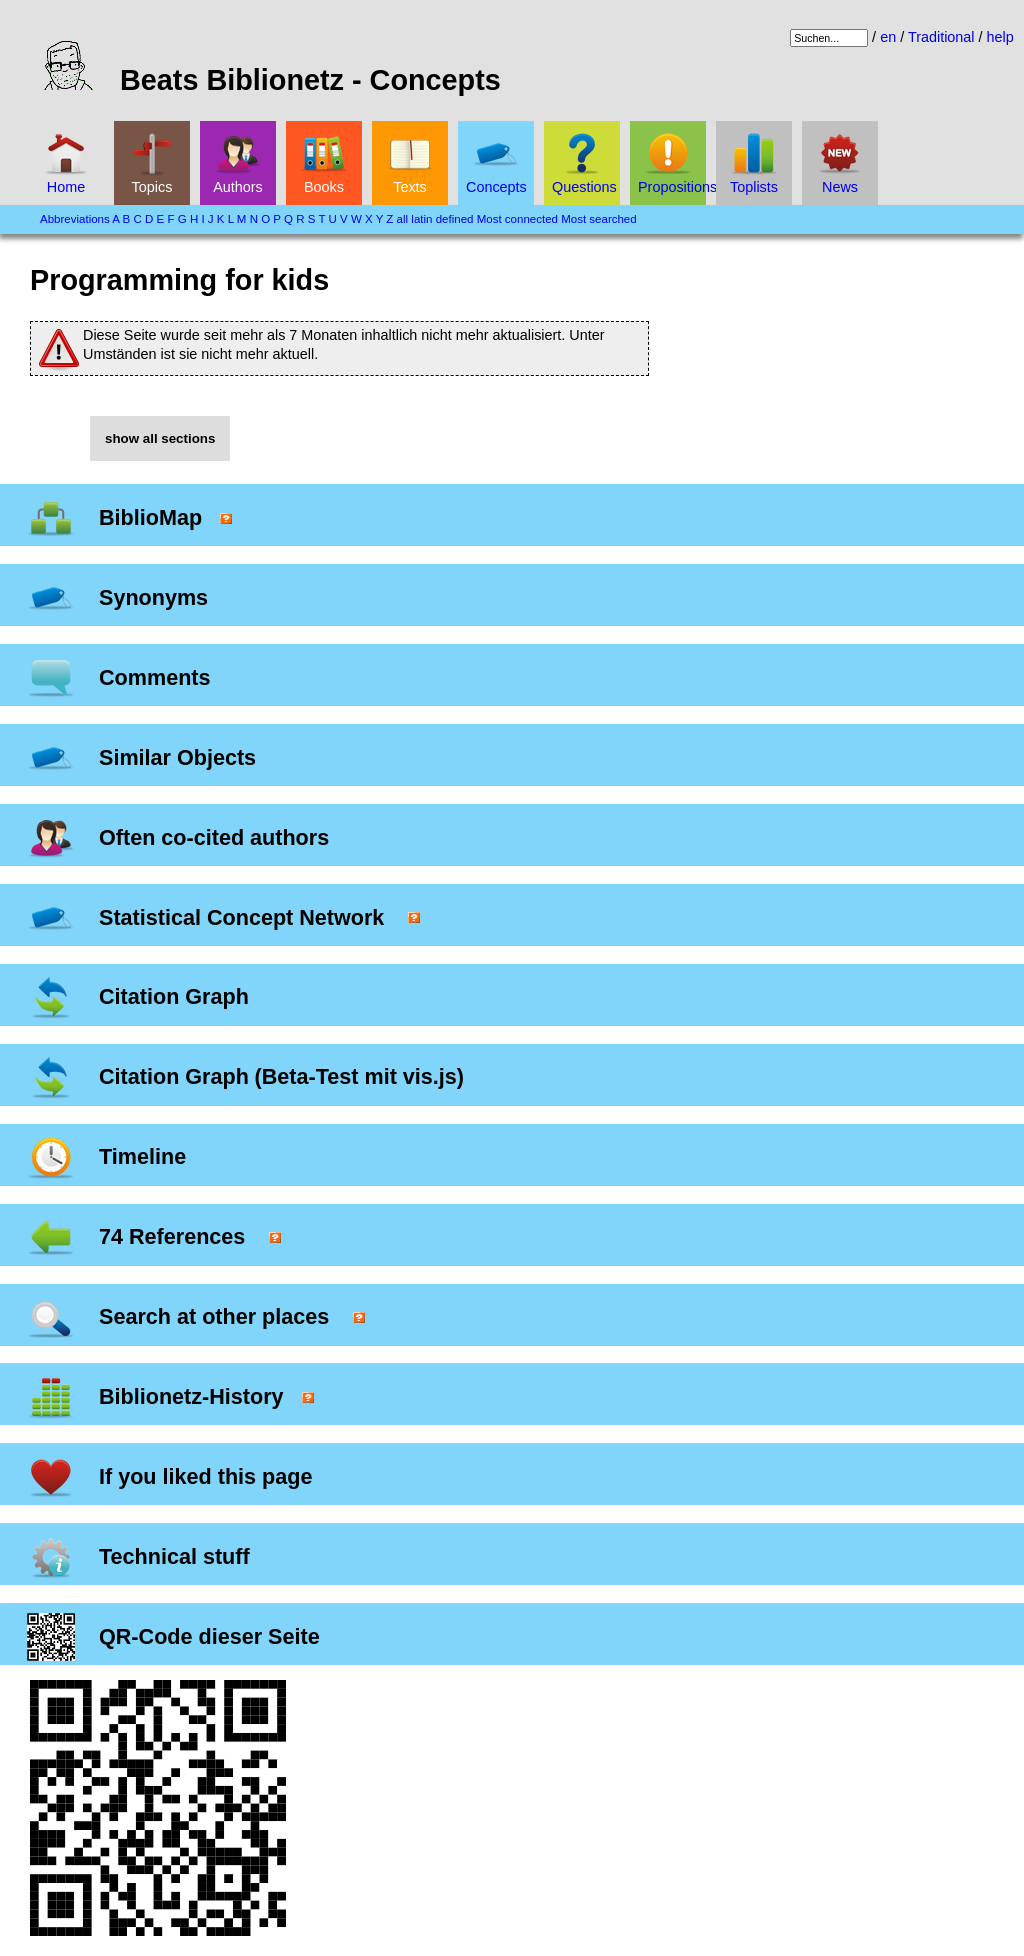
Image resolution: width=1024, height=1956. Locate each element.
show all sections (160, 438)
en (888, 37)
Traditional (941, 37)
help (1000, 37)
